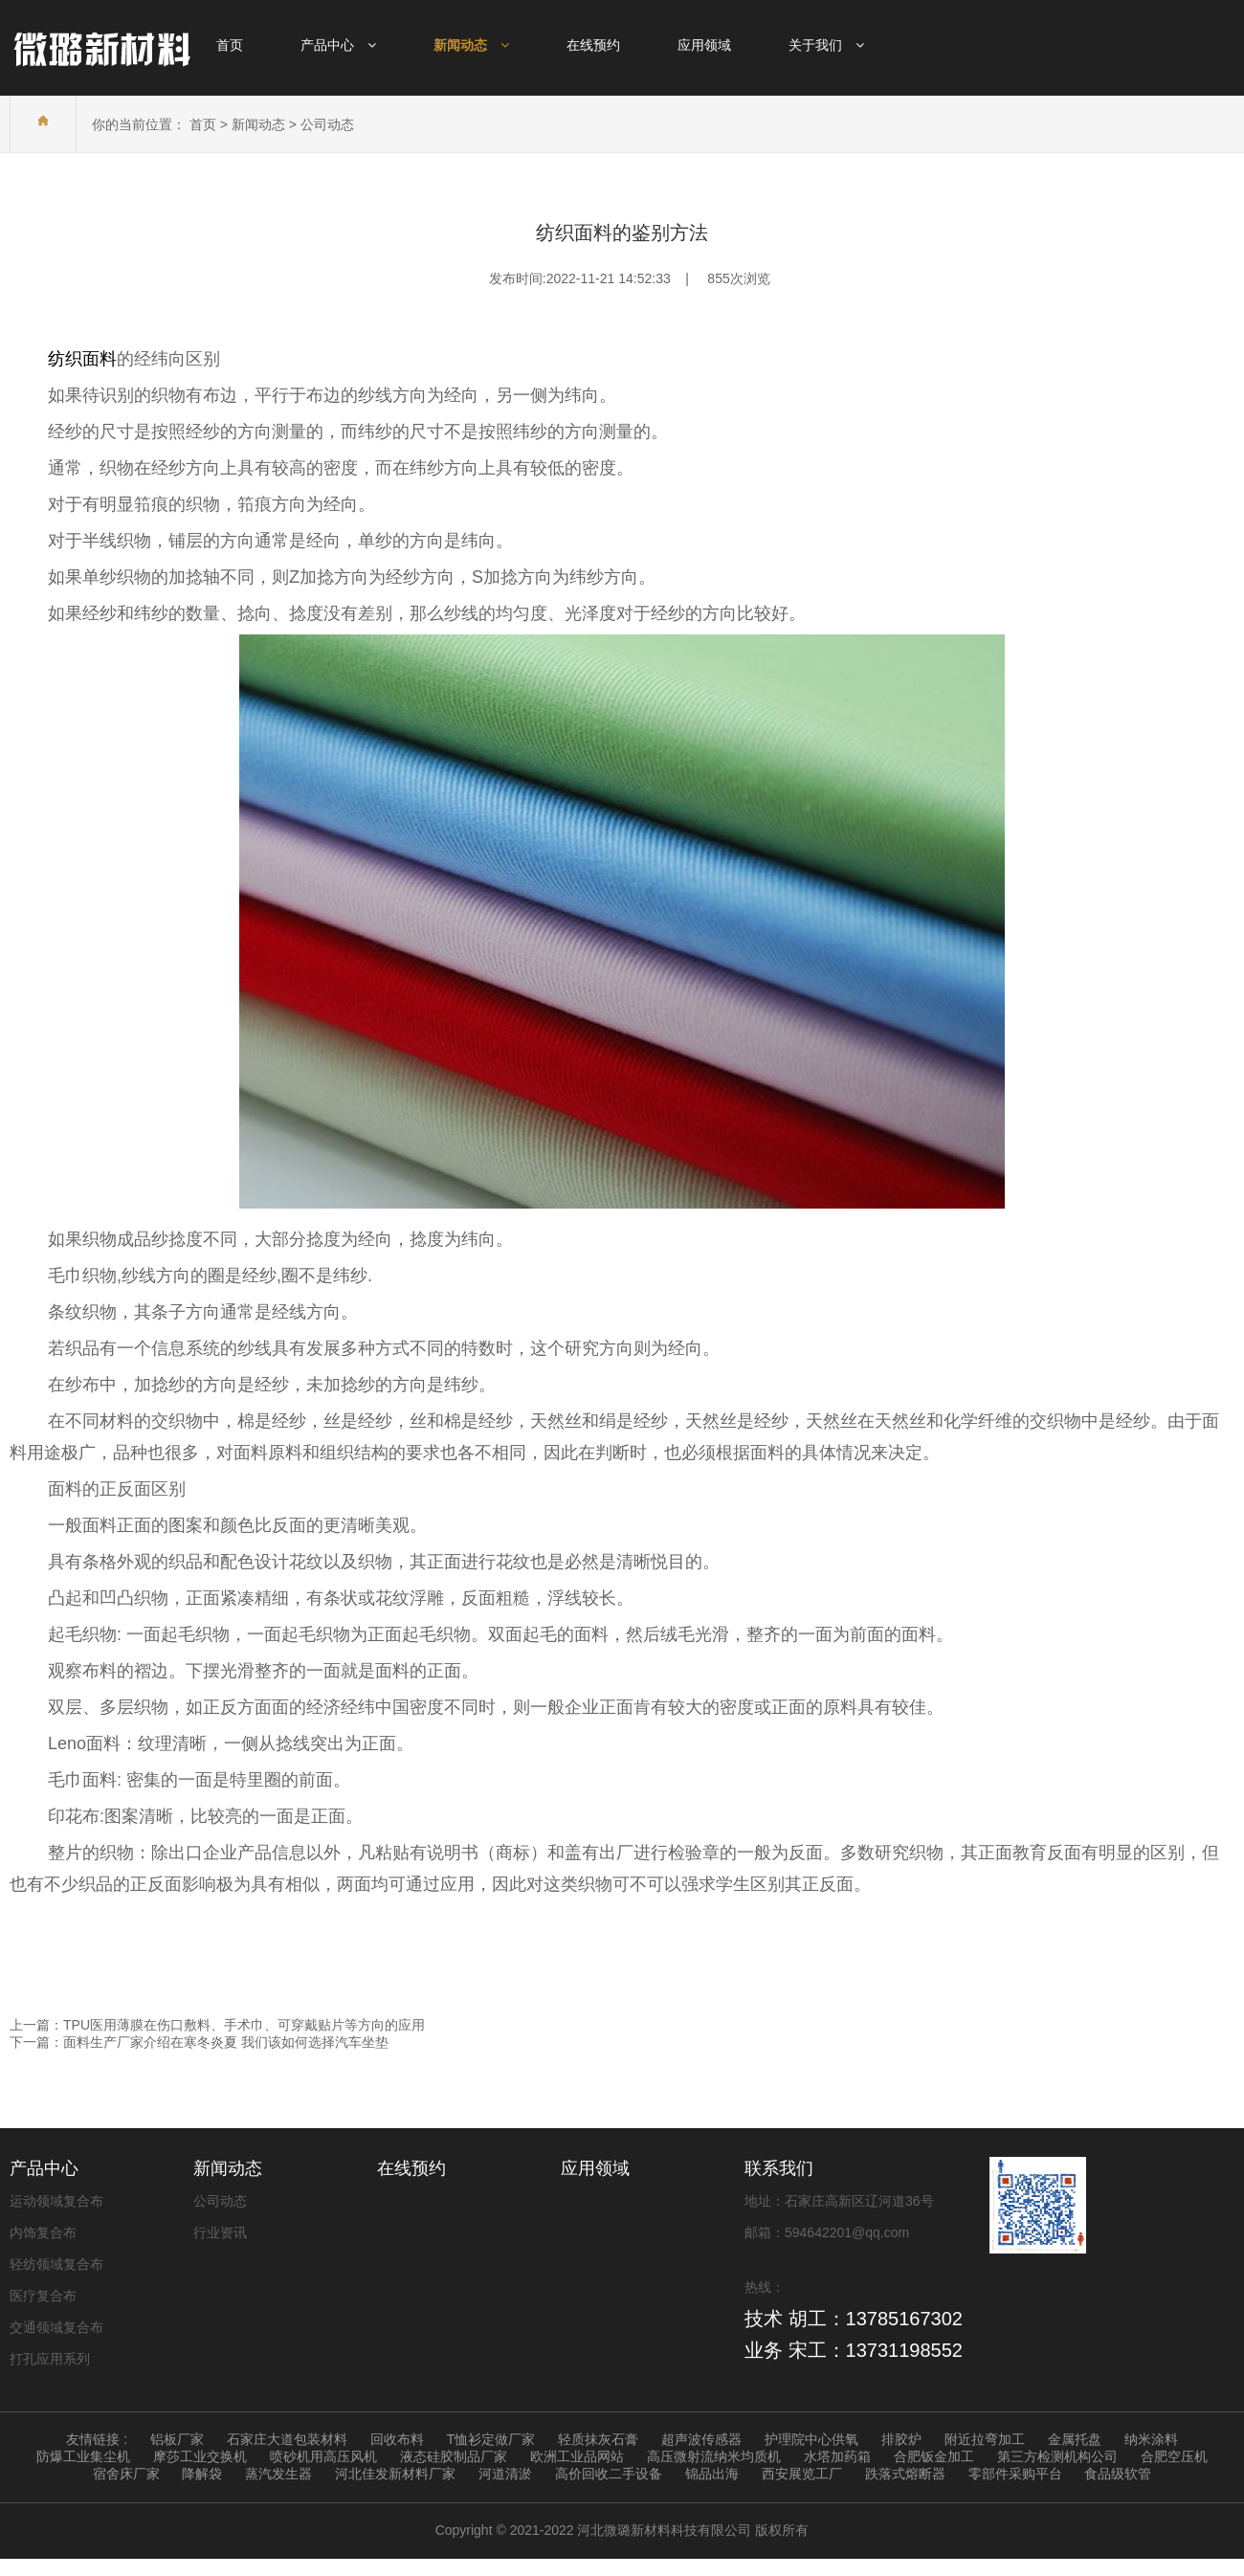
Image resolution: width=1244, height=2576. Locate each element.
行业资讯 (220, 2232)
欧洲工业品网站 (577, 2456)
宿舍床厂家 (126, 2473)
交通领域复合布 (56, 2327)
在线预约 (411, 2168)
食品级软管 (1117, 2473)
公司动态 (327, 124)
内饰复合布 (43, 2232)
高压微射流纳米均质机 (714, 2456)
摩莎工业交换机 (200, 2456)
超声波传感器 (701, 2439)
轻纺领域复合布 (56, 2264)
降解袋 (202, 2473)
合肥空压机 (1174, 2456)
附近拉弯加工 (984, 2439)
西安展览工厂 (802, 2473)
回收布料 (397, 2439)
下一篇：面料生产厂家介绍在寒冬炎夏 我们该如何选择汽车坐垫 (199, 2042)
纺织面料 (82, 358)
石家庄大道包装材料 (287, 2439)
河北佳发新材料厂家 (395, 2473)
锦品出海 (712, 2473)
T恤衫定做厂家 (491, 2439)
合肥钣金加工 (934, 2456)
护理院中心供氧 (811, 2439)
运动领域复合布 (56, 2201)
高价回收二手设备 (608, 2473)
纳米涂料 (1151, 2439)
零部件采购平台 (1015, 2473)
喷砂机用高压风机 (323, 2456)
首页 (202, 124)
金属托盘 (1074, 2439)
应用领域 (595, 2168)
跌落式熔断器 (905, 2473)
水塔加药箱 (837, 2456)
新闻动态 (258, 124)
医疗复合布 (43, 2295)
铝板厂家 (177, 2439)
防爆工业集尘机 (83, 2456)
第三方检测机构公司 (1057, 2456)
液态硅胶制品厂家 (453, 2456)
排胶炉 (901, 2439)
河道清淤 (505, 2473)
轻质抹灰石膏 (598, 2439)
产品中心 (44, 2168)
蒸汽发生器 (278, 2473)
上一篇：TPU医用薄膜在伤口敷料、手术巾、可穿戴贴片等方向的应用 (217, 2024)
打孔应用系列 (50, 2358)
